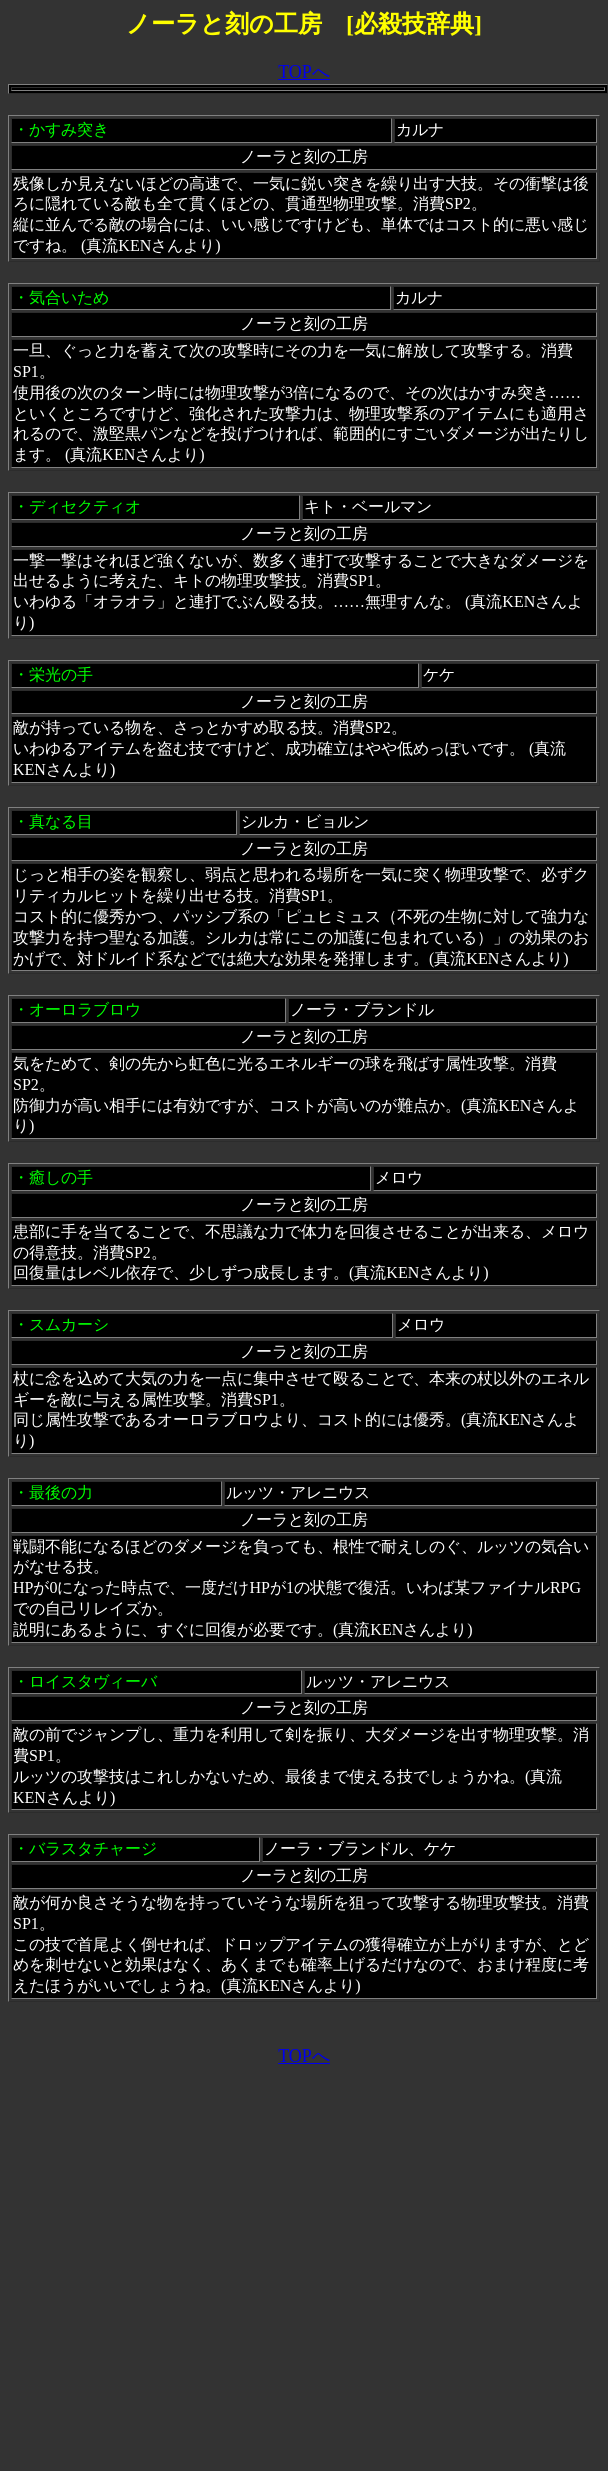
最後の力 (61, 1492)
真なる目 (61, 821)
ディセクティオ (85, 506)
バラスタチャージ (93, 1848)
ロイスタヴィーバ (93, 1681)
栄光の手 (61, 674)
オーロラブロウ (85, 1009)
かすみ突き (69, 129)
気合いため (69, 297)
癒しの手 (61, 1177)
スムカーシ (69, 1324)
